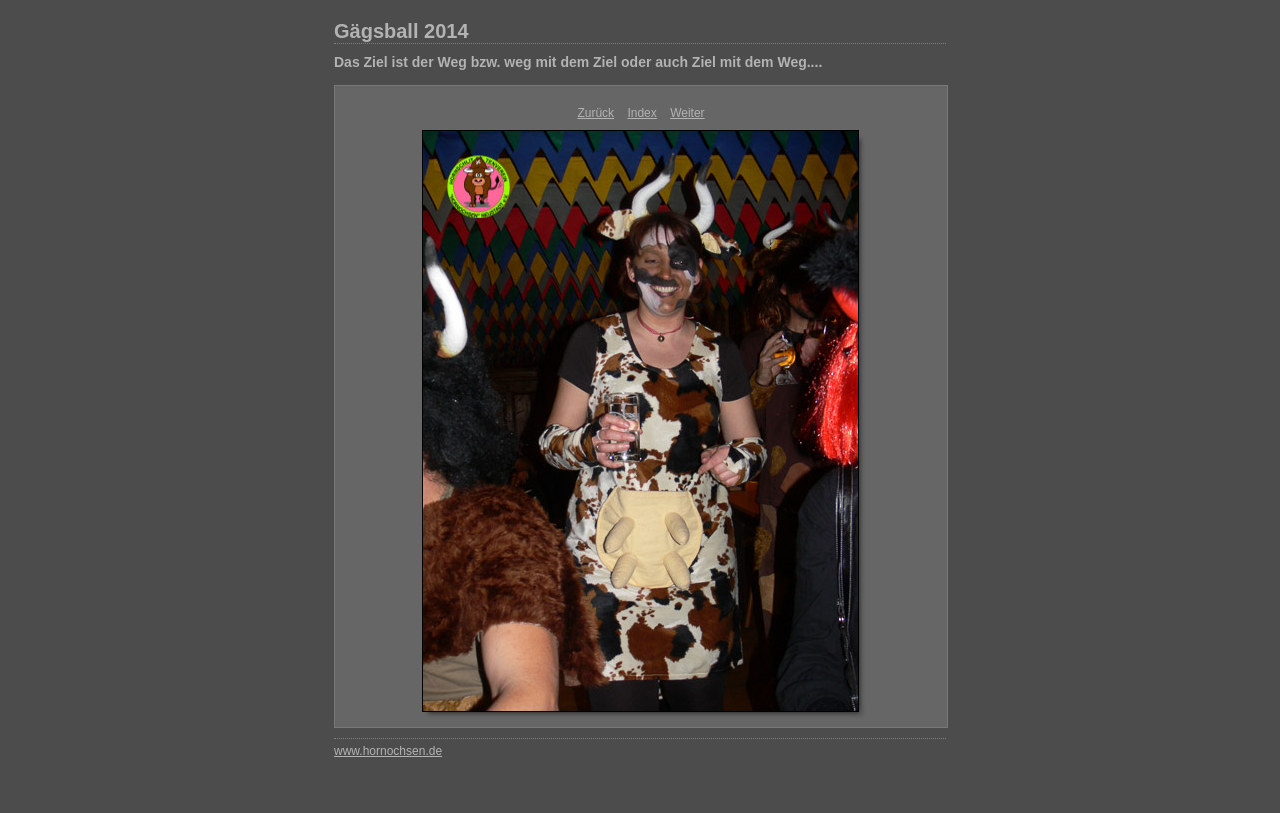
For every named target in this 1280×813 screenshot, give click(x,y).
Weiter (687, 113)
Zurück (595, 113)
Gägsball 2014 (401, 31)
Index (641, 113)
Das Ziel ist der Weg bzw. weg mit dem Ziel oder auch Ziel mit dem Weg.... (578, 62)
